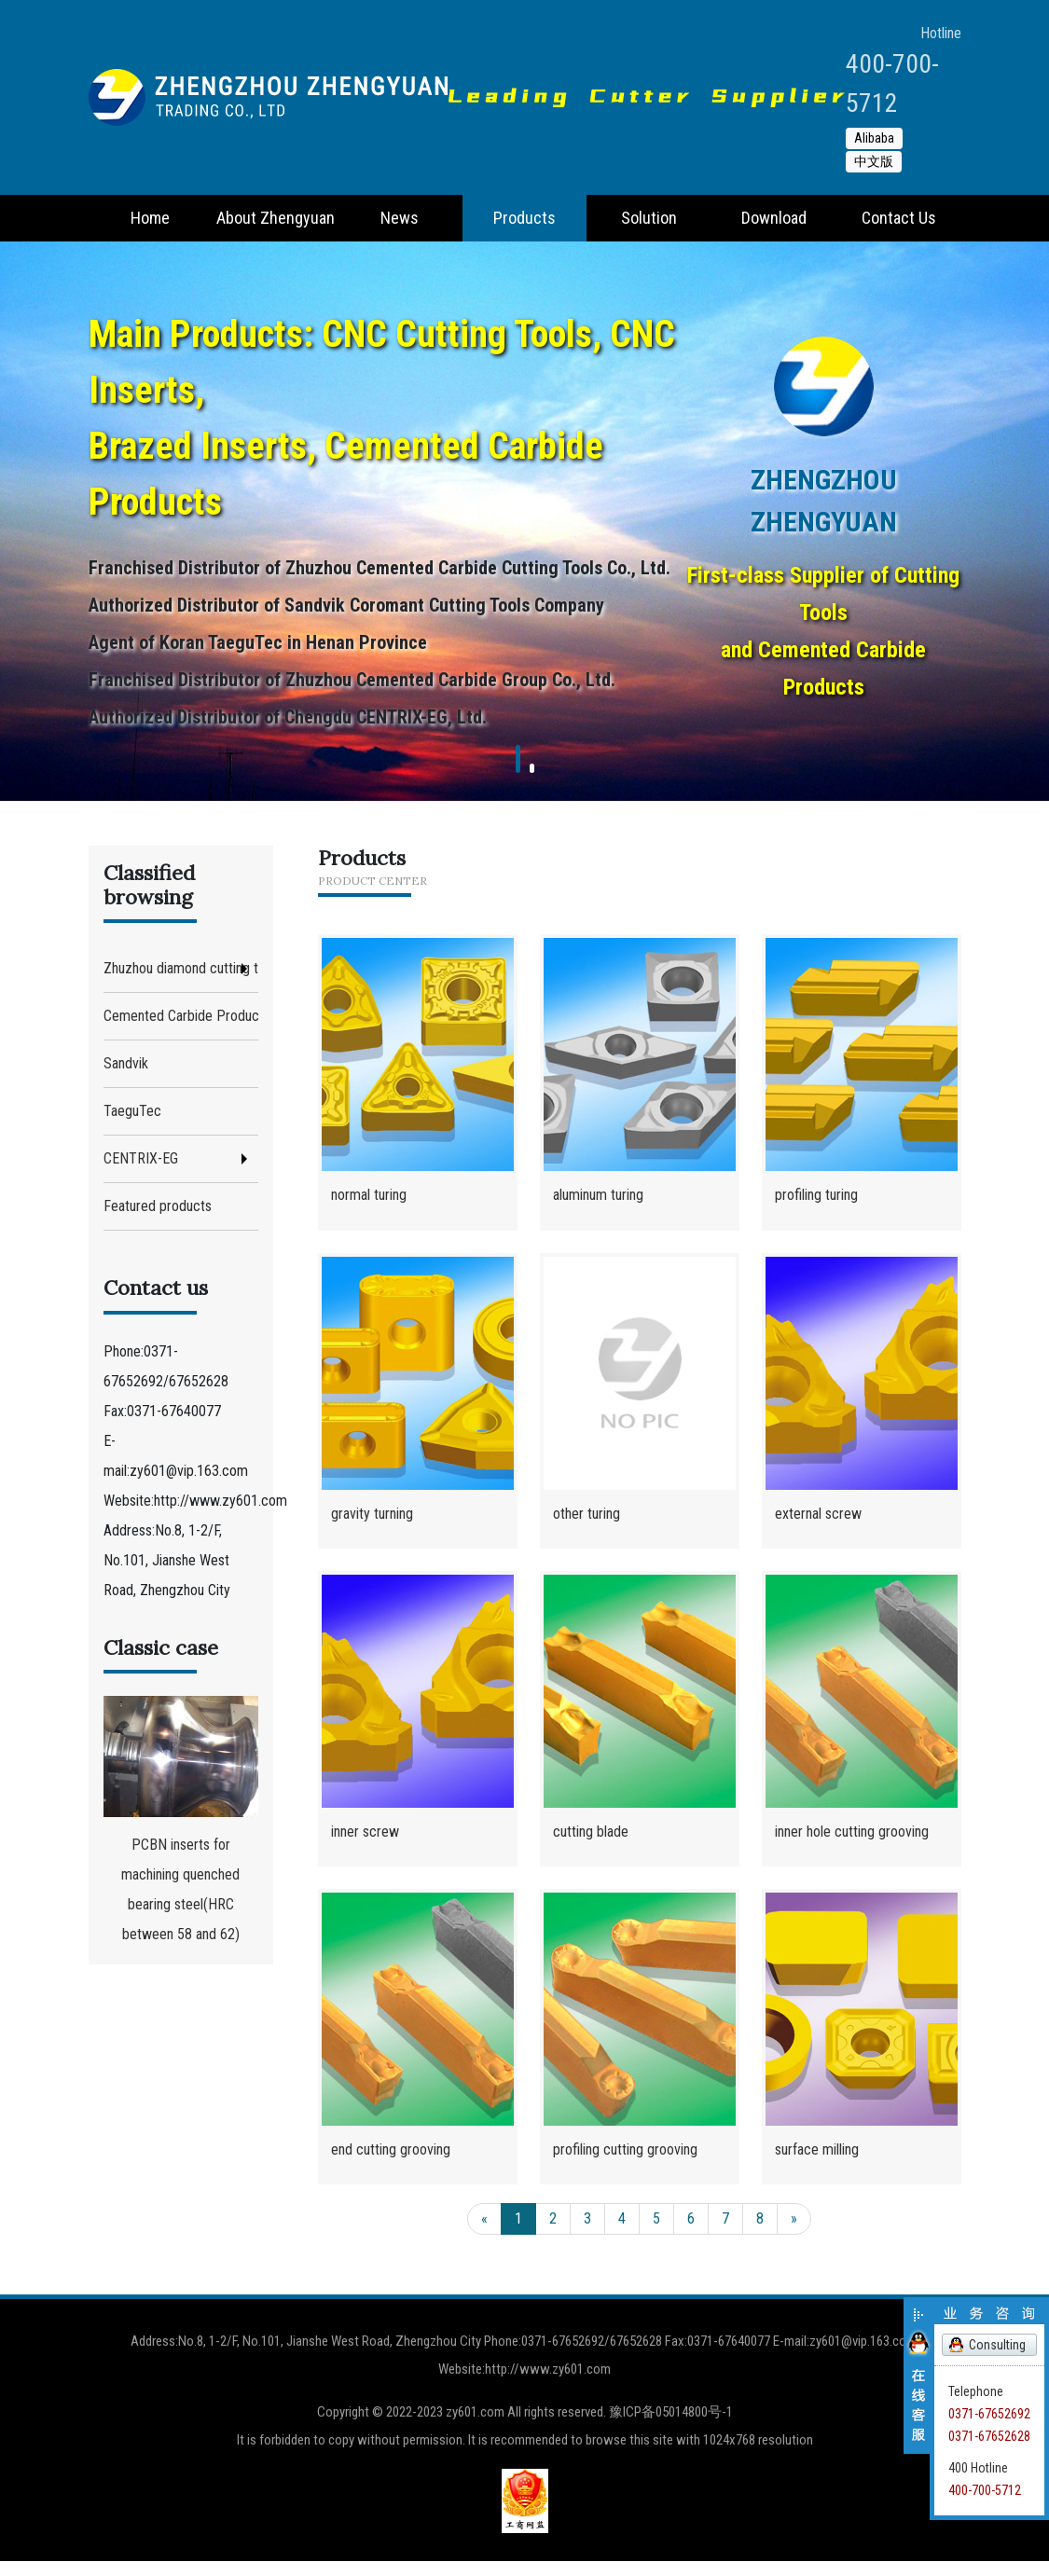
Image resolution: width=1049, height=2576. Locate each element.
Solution (649, 217)
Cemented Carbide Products (181, 1016)
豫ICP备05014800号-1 (671, 2426)
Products (524, 217)
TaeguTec (132, 1111)
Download (774, 217)
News (399, 217)
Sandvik (126, 1063)
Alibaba (874, 138)
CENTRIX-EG (141, 1158)
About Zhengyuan (275, 217)
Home (150, 217)
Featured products (158, 1206)
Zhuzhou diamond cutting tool (181, 968)
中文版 (873, 161)
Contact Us (899, 217)
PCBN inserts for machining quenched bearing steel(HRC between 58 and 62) (181, 1819)
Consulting (997, 2344)
